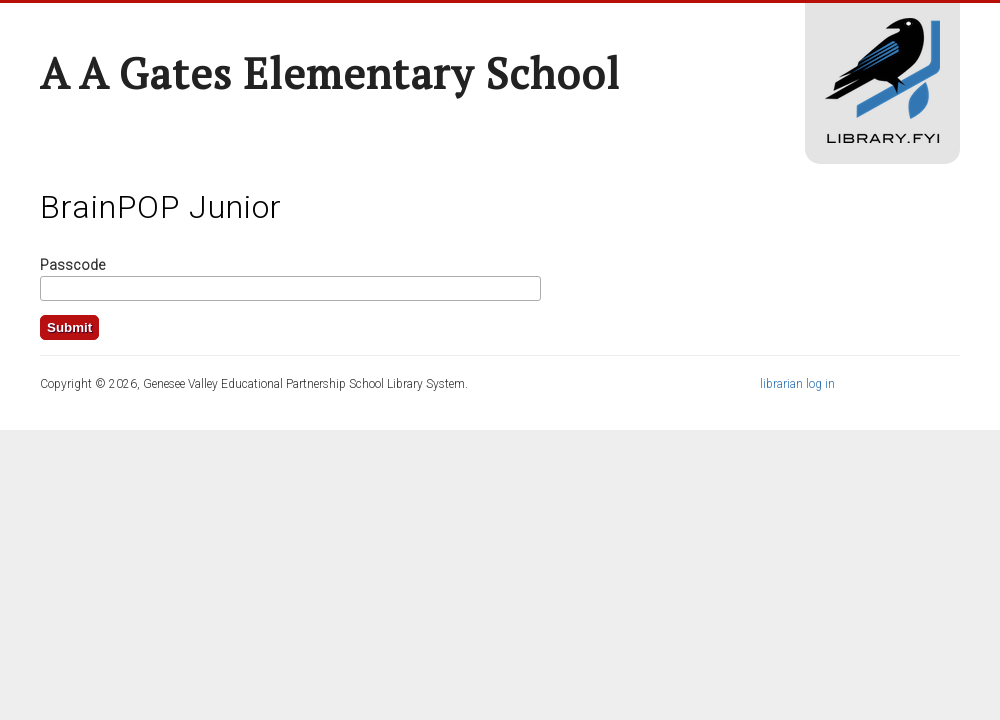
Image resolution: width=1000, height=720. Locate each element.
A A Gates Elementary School (330, 73)
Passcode (72, 265)
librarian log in (797, 384)
